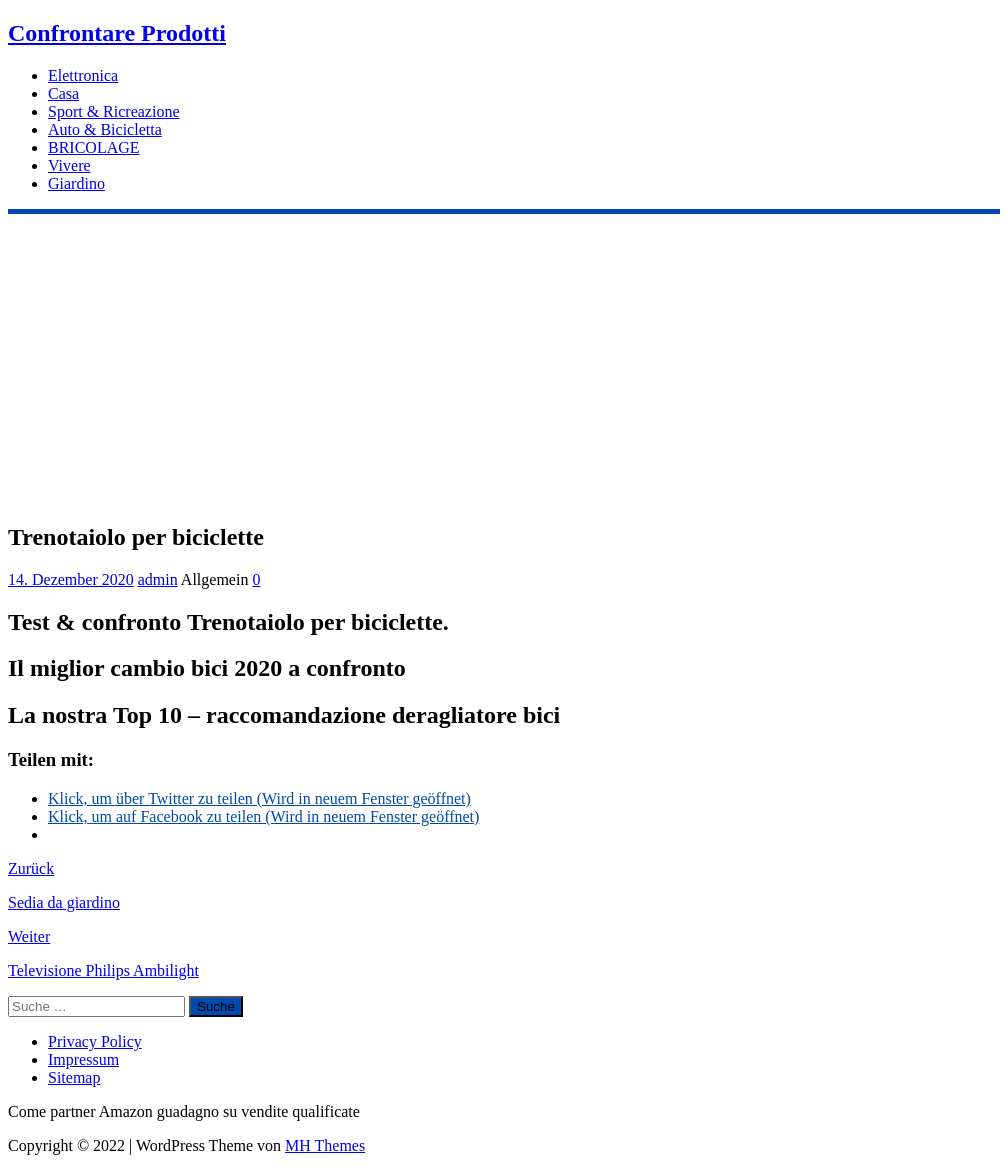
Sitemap (74, 1077)
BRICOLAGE (94, 147)
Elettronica (83, 75)
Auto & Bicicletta (105, 129)
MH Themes (325, 1145)
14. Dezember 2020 (71, 579)
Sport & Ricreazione (114, 111)
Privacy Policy (95, 1041)
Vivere (69, 165)
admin (158, 579)
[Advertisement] (504, 364)
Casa (63, 93)
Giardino (76, 183)
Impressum (83, 1059)
